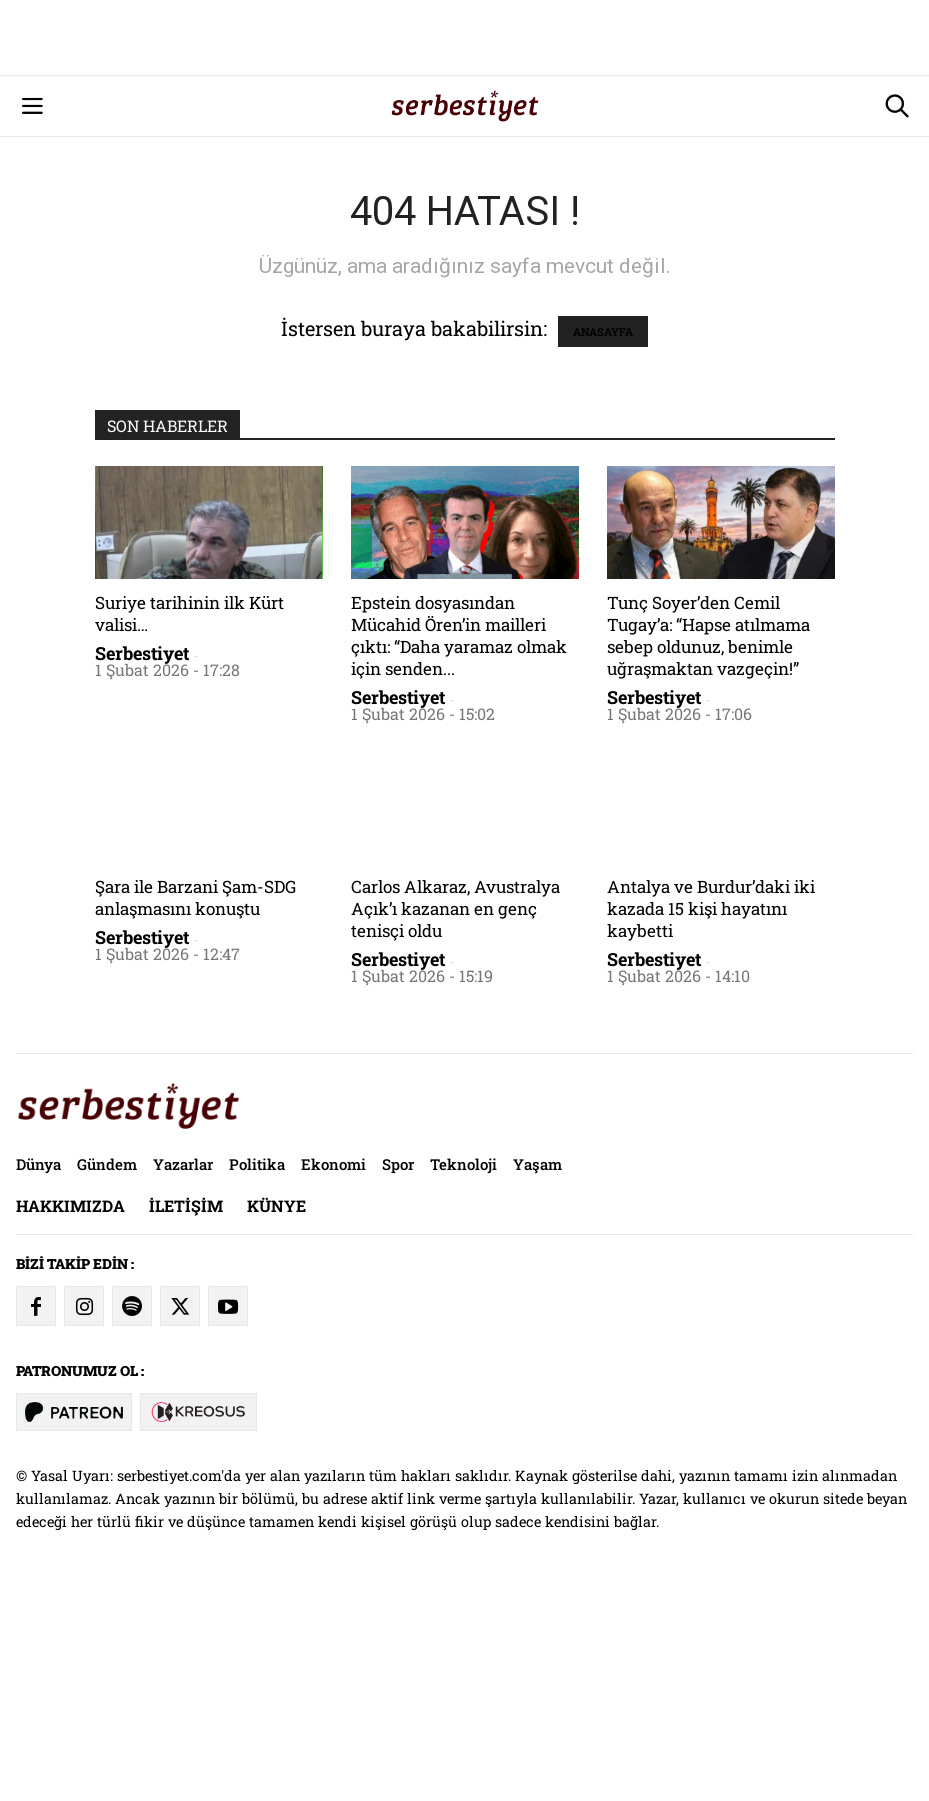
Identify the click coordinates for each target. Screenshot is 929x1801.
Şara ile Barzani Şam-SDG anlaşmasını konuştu (195, 1102)
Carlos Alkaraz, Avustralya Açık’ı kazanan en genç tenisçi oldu (455, 1113)
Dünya (38, 1369)
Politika (257, 1369)
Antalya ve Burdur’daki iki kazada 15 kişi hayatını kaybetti (711, 1113)
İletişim (186, 1410)
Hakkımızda (70, 1410)
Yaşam (537, 1369)
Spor (398, 1369)
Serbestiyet (142, 858)
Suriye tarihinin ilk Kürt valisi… (189, 818)
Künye (276, 1410)
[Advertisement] (464, 140)
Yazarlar (183, 1369)
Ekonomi (333, 1369)
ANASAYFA (603, 536)
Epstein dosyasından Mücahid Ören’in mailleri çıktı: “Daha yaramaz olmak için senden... (459, 840)
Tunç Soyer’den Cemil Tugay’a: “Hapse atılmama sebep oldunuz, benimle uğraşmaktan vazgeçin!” (708, 840)
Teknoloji (463, 1369)
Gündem (107, 1369)
